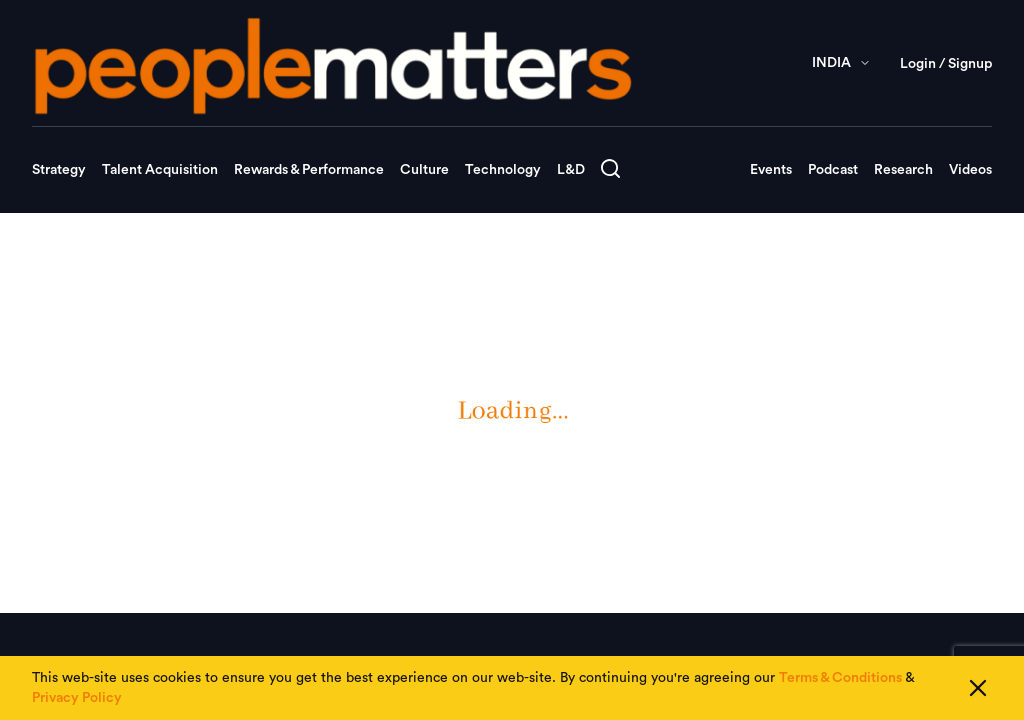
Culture (424, 170)
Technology (503, 170)
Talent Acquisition (160, 170)
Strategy (59, 170)
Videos (970, 170)
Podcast (833, 170)
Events (771, 170)
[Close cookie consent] (978, 688)
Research (903, 170)
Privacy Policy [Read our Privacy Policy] (77, 698)
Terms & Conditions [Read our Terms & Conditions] (840, 678)
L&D (571, 170)
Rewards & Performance (309, 170)
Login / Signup (946, 64)
